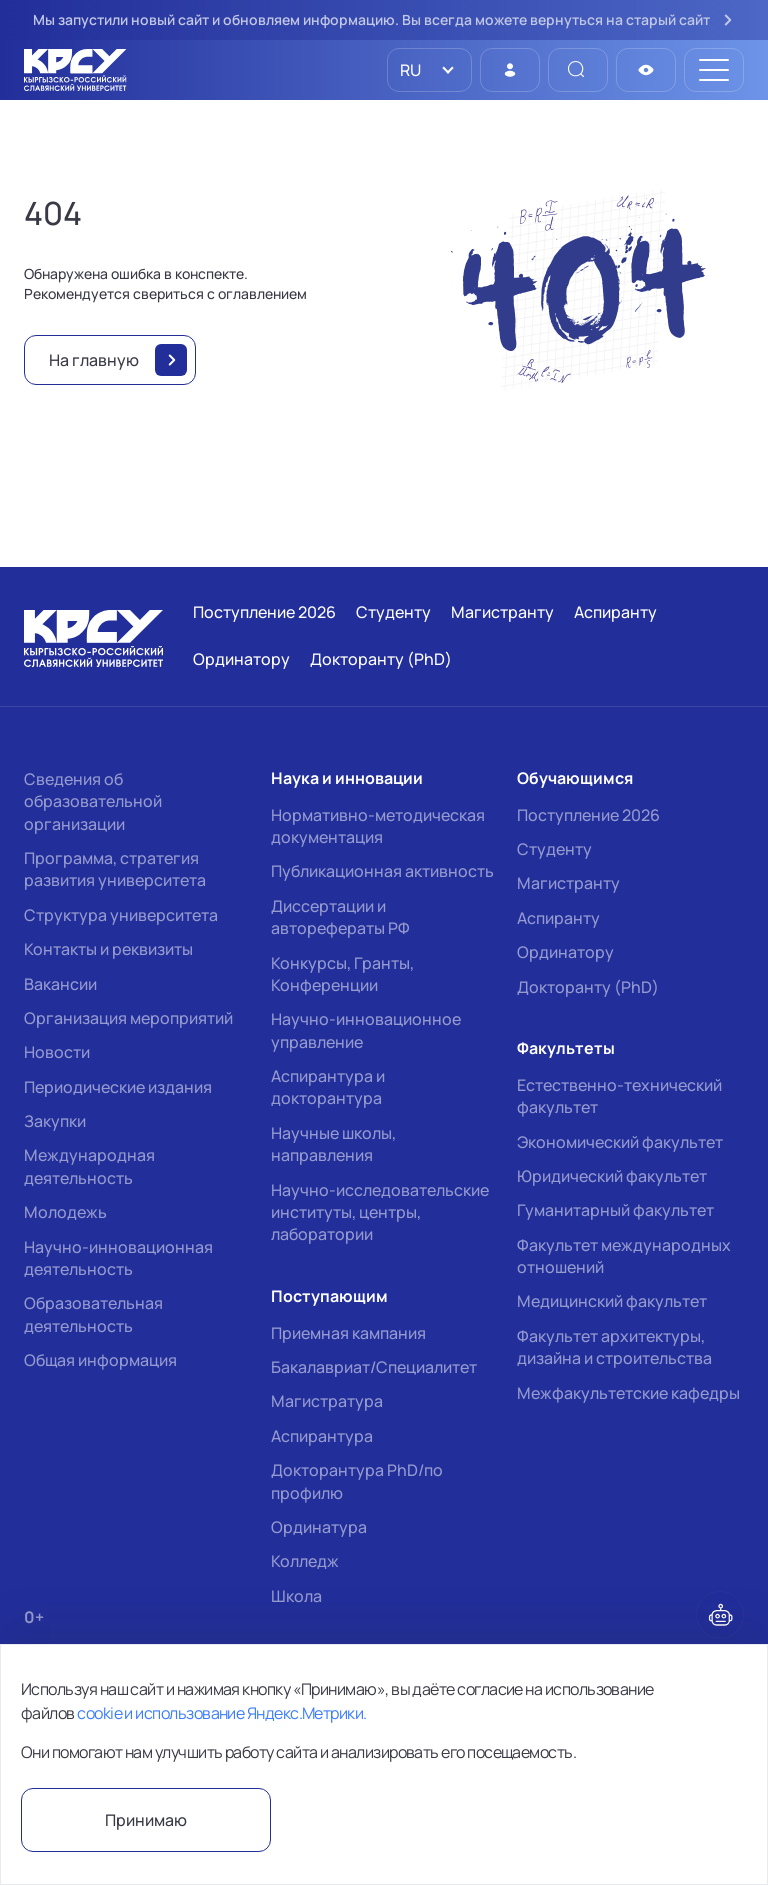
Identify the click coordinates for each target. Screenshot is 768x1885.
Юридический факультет (612, 1176)
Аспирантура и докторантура (328, 1087)
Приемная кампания (348, 1333)
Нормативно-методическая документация (378, 826)
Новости (57, 1052)
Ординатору (565, 952)
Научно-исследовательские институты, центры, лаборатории (380, 1212)
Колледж (305, 1561)
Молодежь (65, 1212)
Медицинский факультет (612, 1301)
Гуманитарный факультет (615, 1210)
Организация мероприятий (128, 1018)
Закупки (55, 1121)
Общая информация (100, 1360)
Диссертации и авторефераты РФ (340, 917)
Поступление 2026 (588, 815)
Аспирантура (322, 1436)
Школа (296, 1596)
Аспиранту (558, 918)
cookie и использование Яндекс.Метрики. (221, 1713)
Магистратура (327, 1401)
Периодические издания (118, 1087)
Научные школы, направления (333, 1144)
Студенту (554, 849)
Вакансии (60, 984)
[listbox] (429, 70)
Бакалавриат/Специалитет (374, 1367)
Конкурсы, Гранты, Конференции (342, 974)
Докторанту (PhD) (588, 987)
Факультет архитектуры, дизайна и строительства (614, 1347)
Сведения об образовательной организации (93, 801)
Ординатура (319, 1527)
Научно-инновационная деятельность (118, 1258)
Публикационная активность (382, 871)
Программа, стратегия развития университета (115, 869)
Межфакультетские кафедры (628, 1393)
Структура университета (121, 915)
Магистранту (568, 883)
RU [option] (409, 70)
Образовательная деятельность (93, 1314)
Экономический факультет (620, 1142)
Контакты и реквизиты (108, 949)
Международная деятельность (89, 1166)
